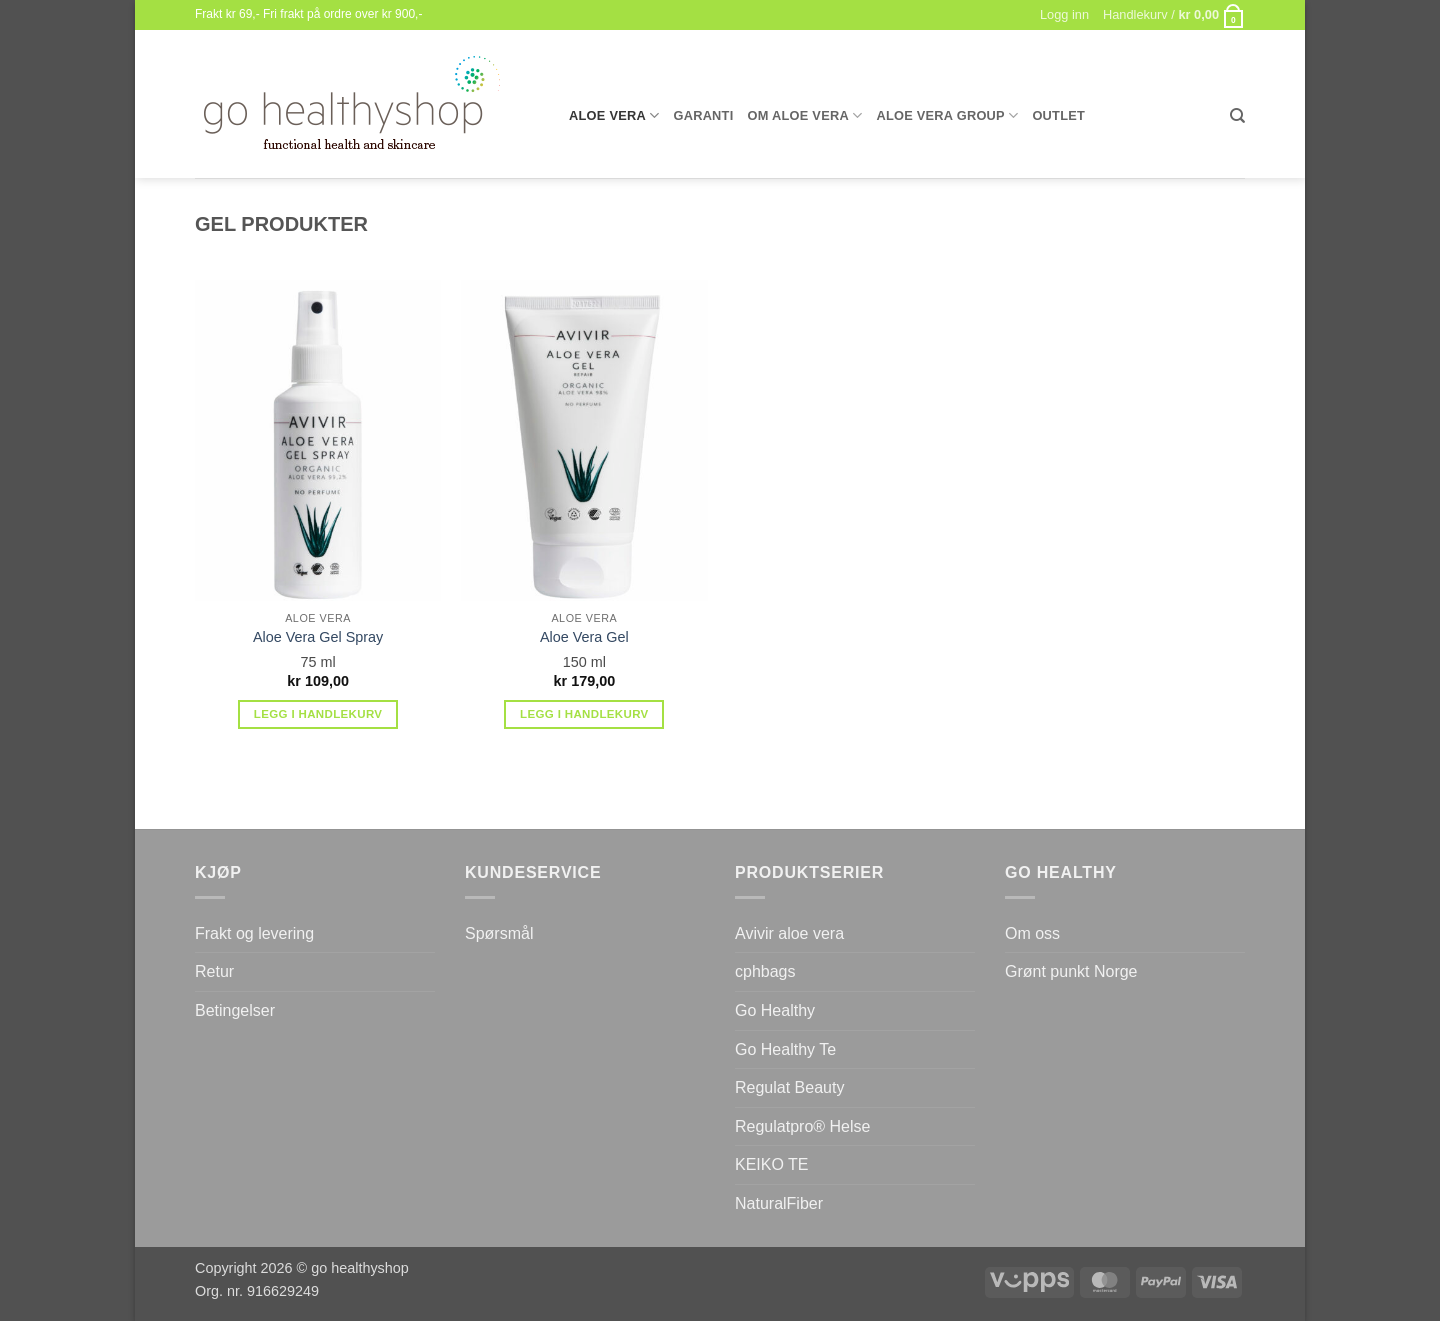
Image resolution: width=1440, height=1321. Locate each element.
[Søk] (1237, 116)
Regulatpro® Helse (802, 1126)
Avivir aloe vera (789, 933)
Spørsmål (499, 933)
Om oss (1032, 933)
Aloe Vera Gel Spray (318, 637)
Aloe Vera (614, 115)
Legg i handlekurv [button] (318, 714)
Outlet (1058, 115)
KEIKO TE (772, 1164)
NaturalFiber (779, 1203)
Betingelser (235, 1010)
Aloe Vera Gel (584, 637)
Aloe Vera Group (947, 115)
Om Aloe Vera (805, 115)
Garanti (703, 115)
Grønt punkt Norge (1071, 971)
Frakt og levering (254, 933)
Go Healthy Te (785, 1049)
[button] (1174, 15)
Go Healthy (775, 1010)
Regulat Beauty (789, 1087)
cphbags (765, 971)
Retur (214, 971)
